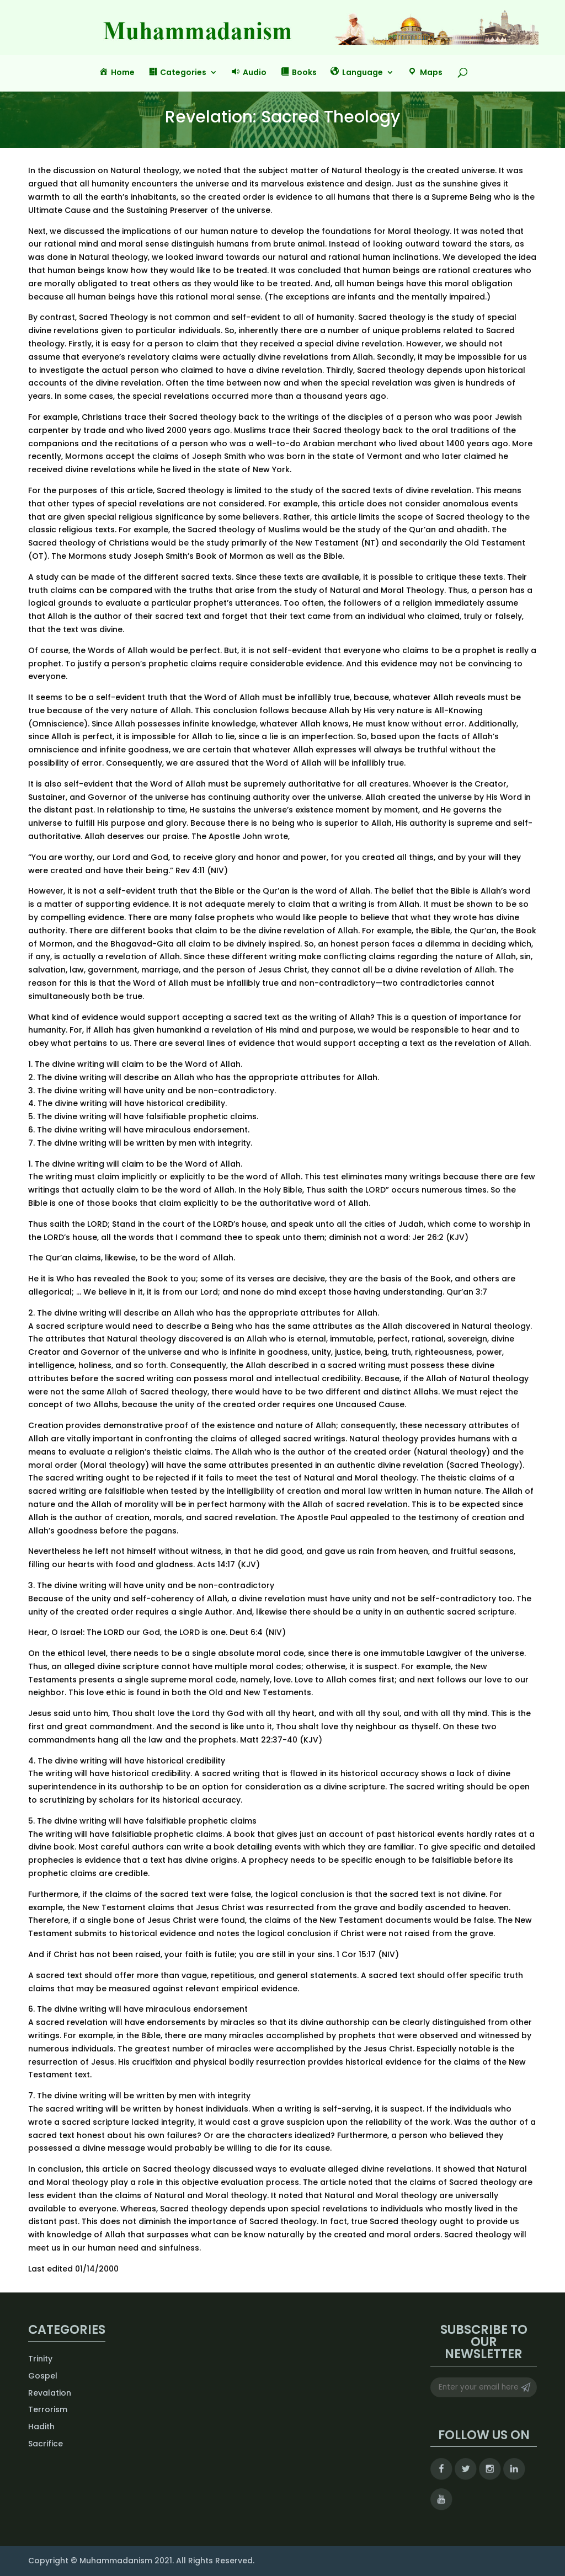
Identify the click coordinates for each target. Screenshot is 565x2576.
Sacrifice (45, 2443)
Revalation (49, 2392)
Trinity (40, 2358)
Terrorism (47, 2409)
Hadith (41, 2426)
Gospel (42, 2375)
